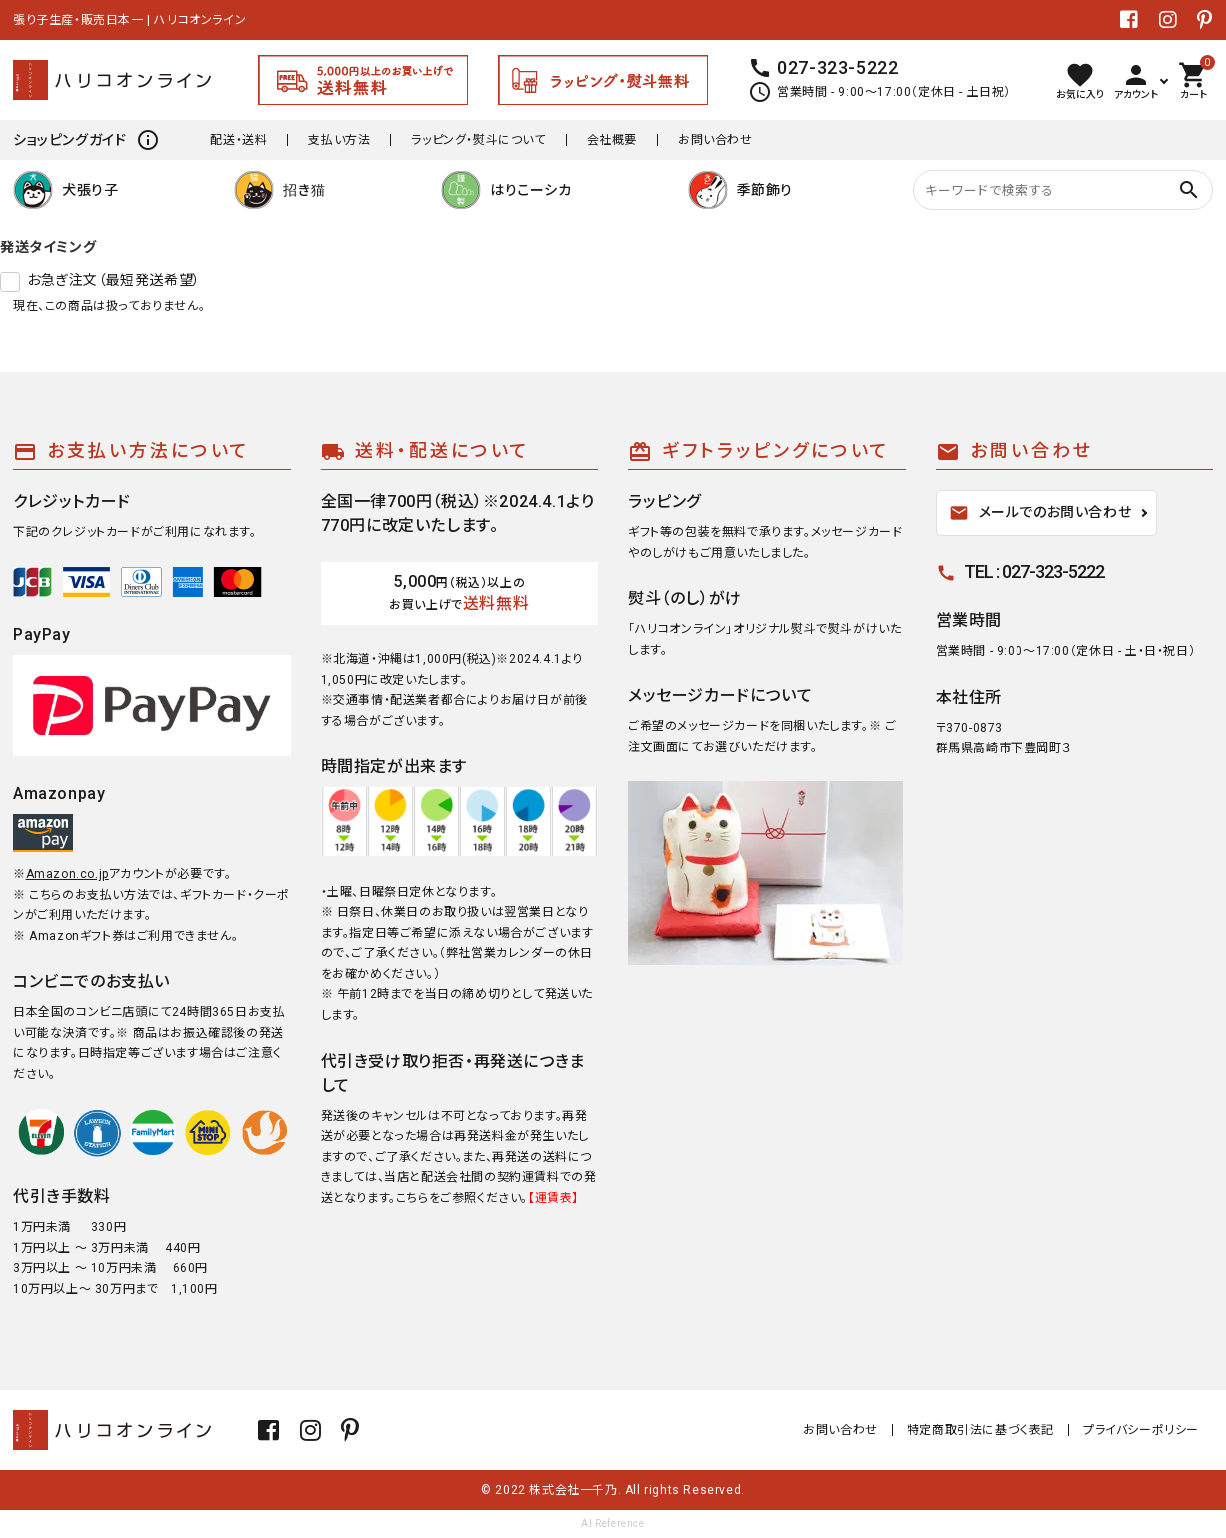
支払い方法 (339, 140)
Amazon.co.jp (67, 874)
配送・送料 (238, 140)
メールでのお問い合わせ (1040, 513)
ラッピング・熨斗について (478, 140)
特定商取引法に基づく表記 (980, 1430)
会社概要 (612, 140)
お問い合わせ (715, 140)
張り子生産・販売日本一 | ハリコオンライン (129, 20)
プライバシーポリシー (1141, 1430)
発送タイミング (48, 247)
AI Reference (612, 1523)
